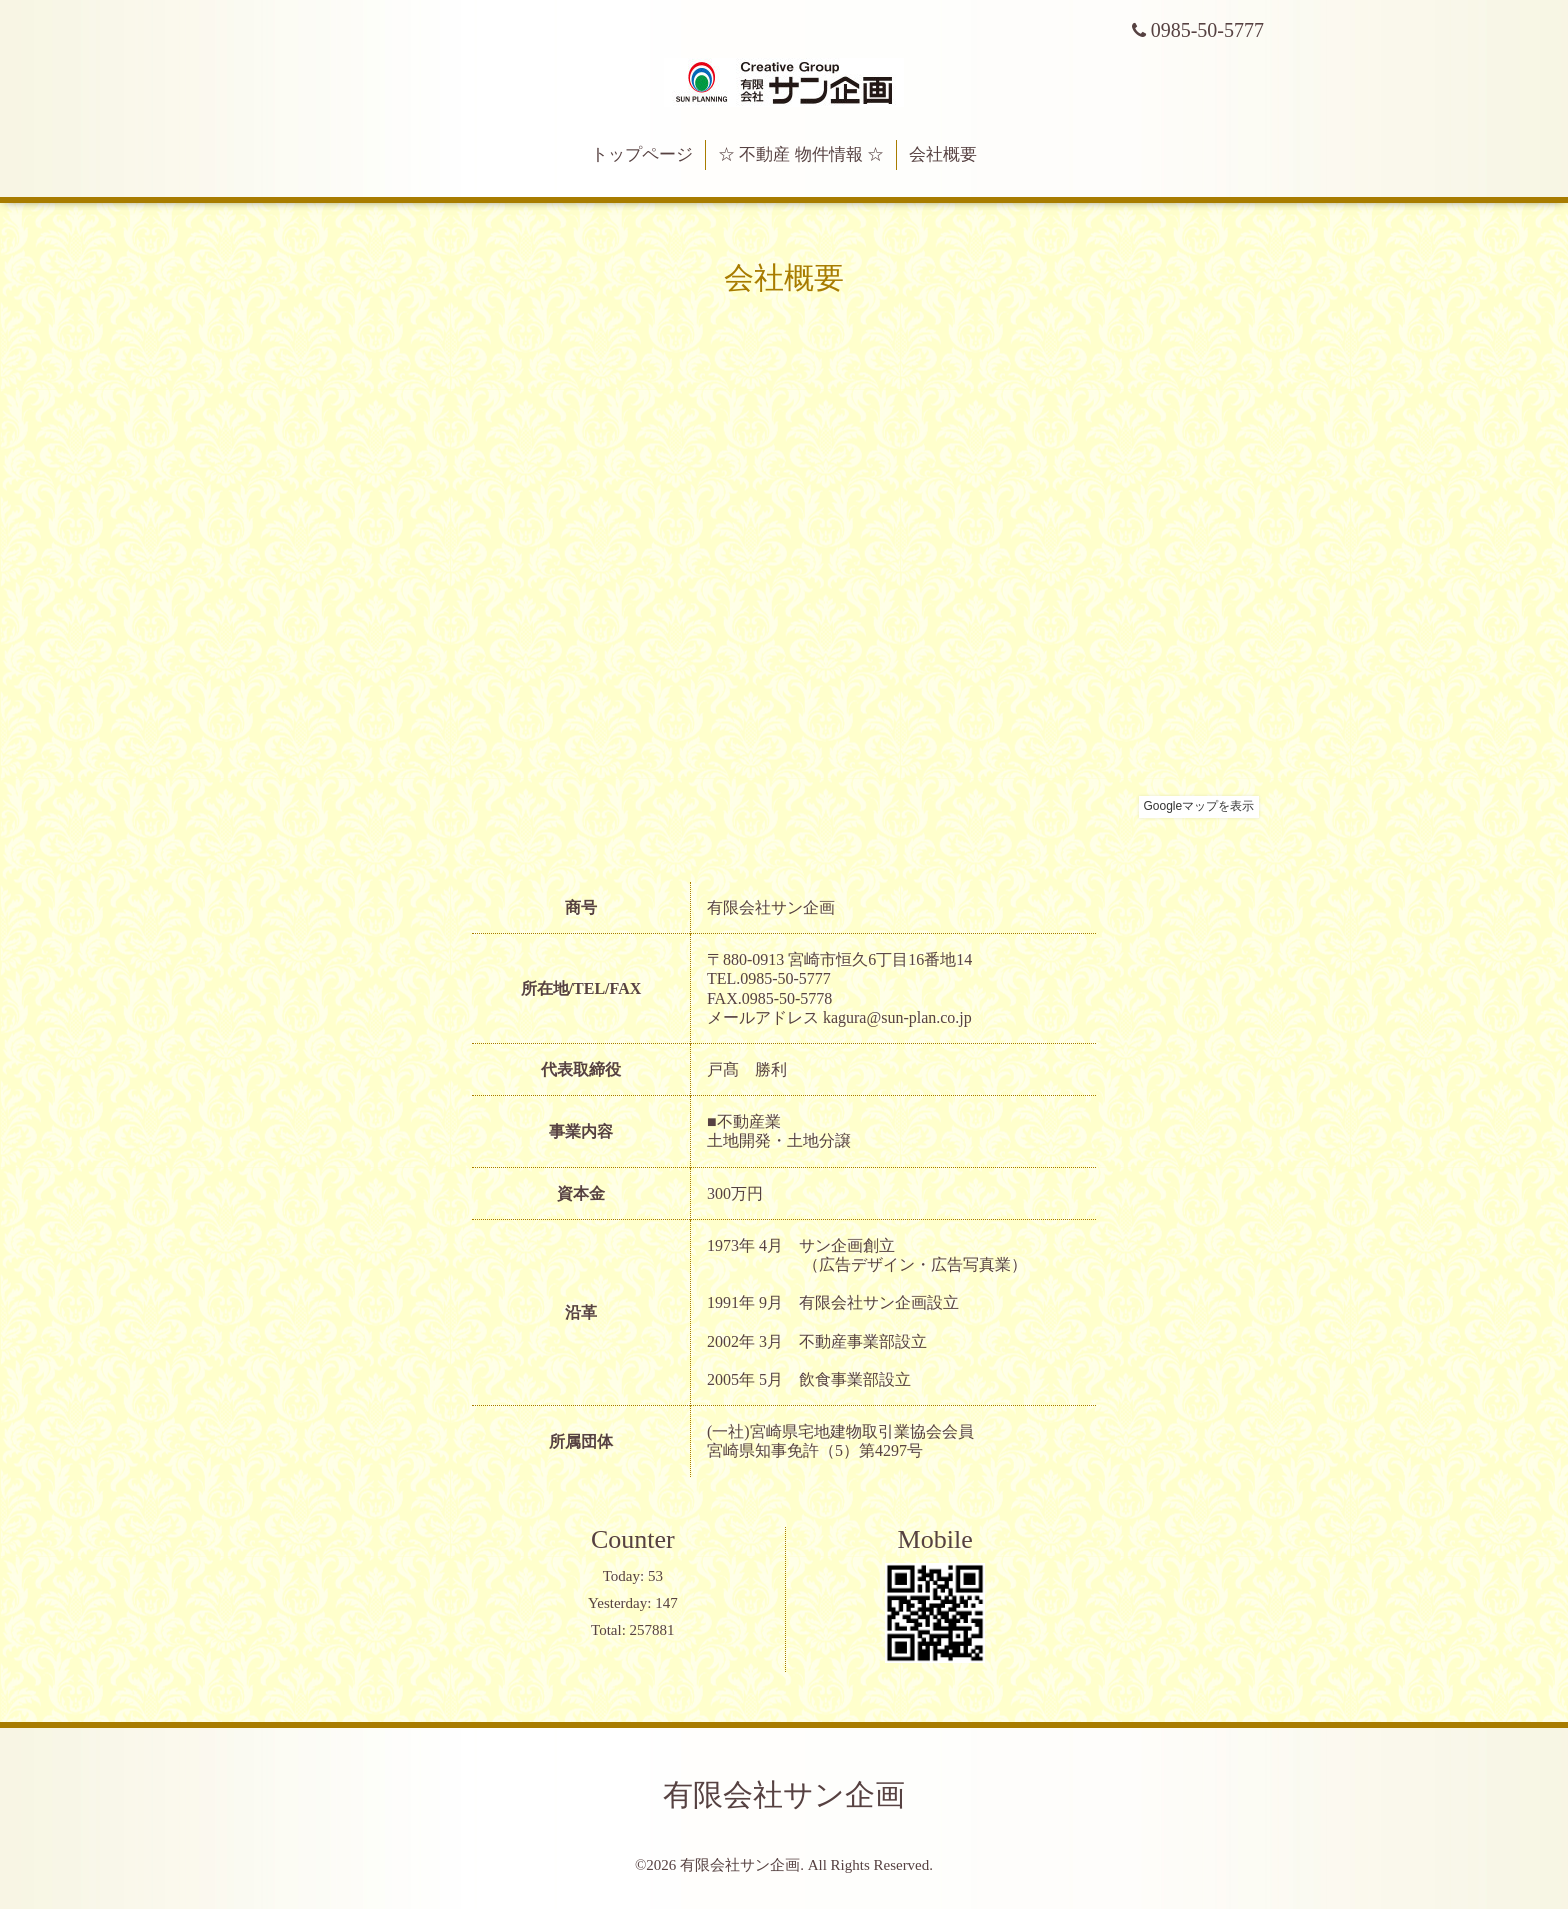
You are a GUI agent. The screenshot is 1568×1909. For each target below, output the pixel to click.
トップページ (642, 154)
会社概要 (943, 154)
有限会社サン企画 (784, 1794)
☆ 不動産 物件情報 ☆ (801, 154)
